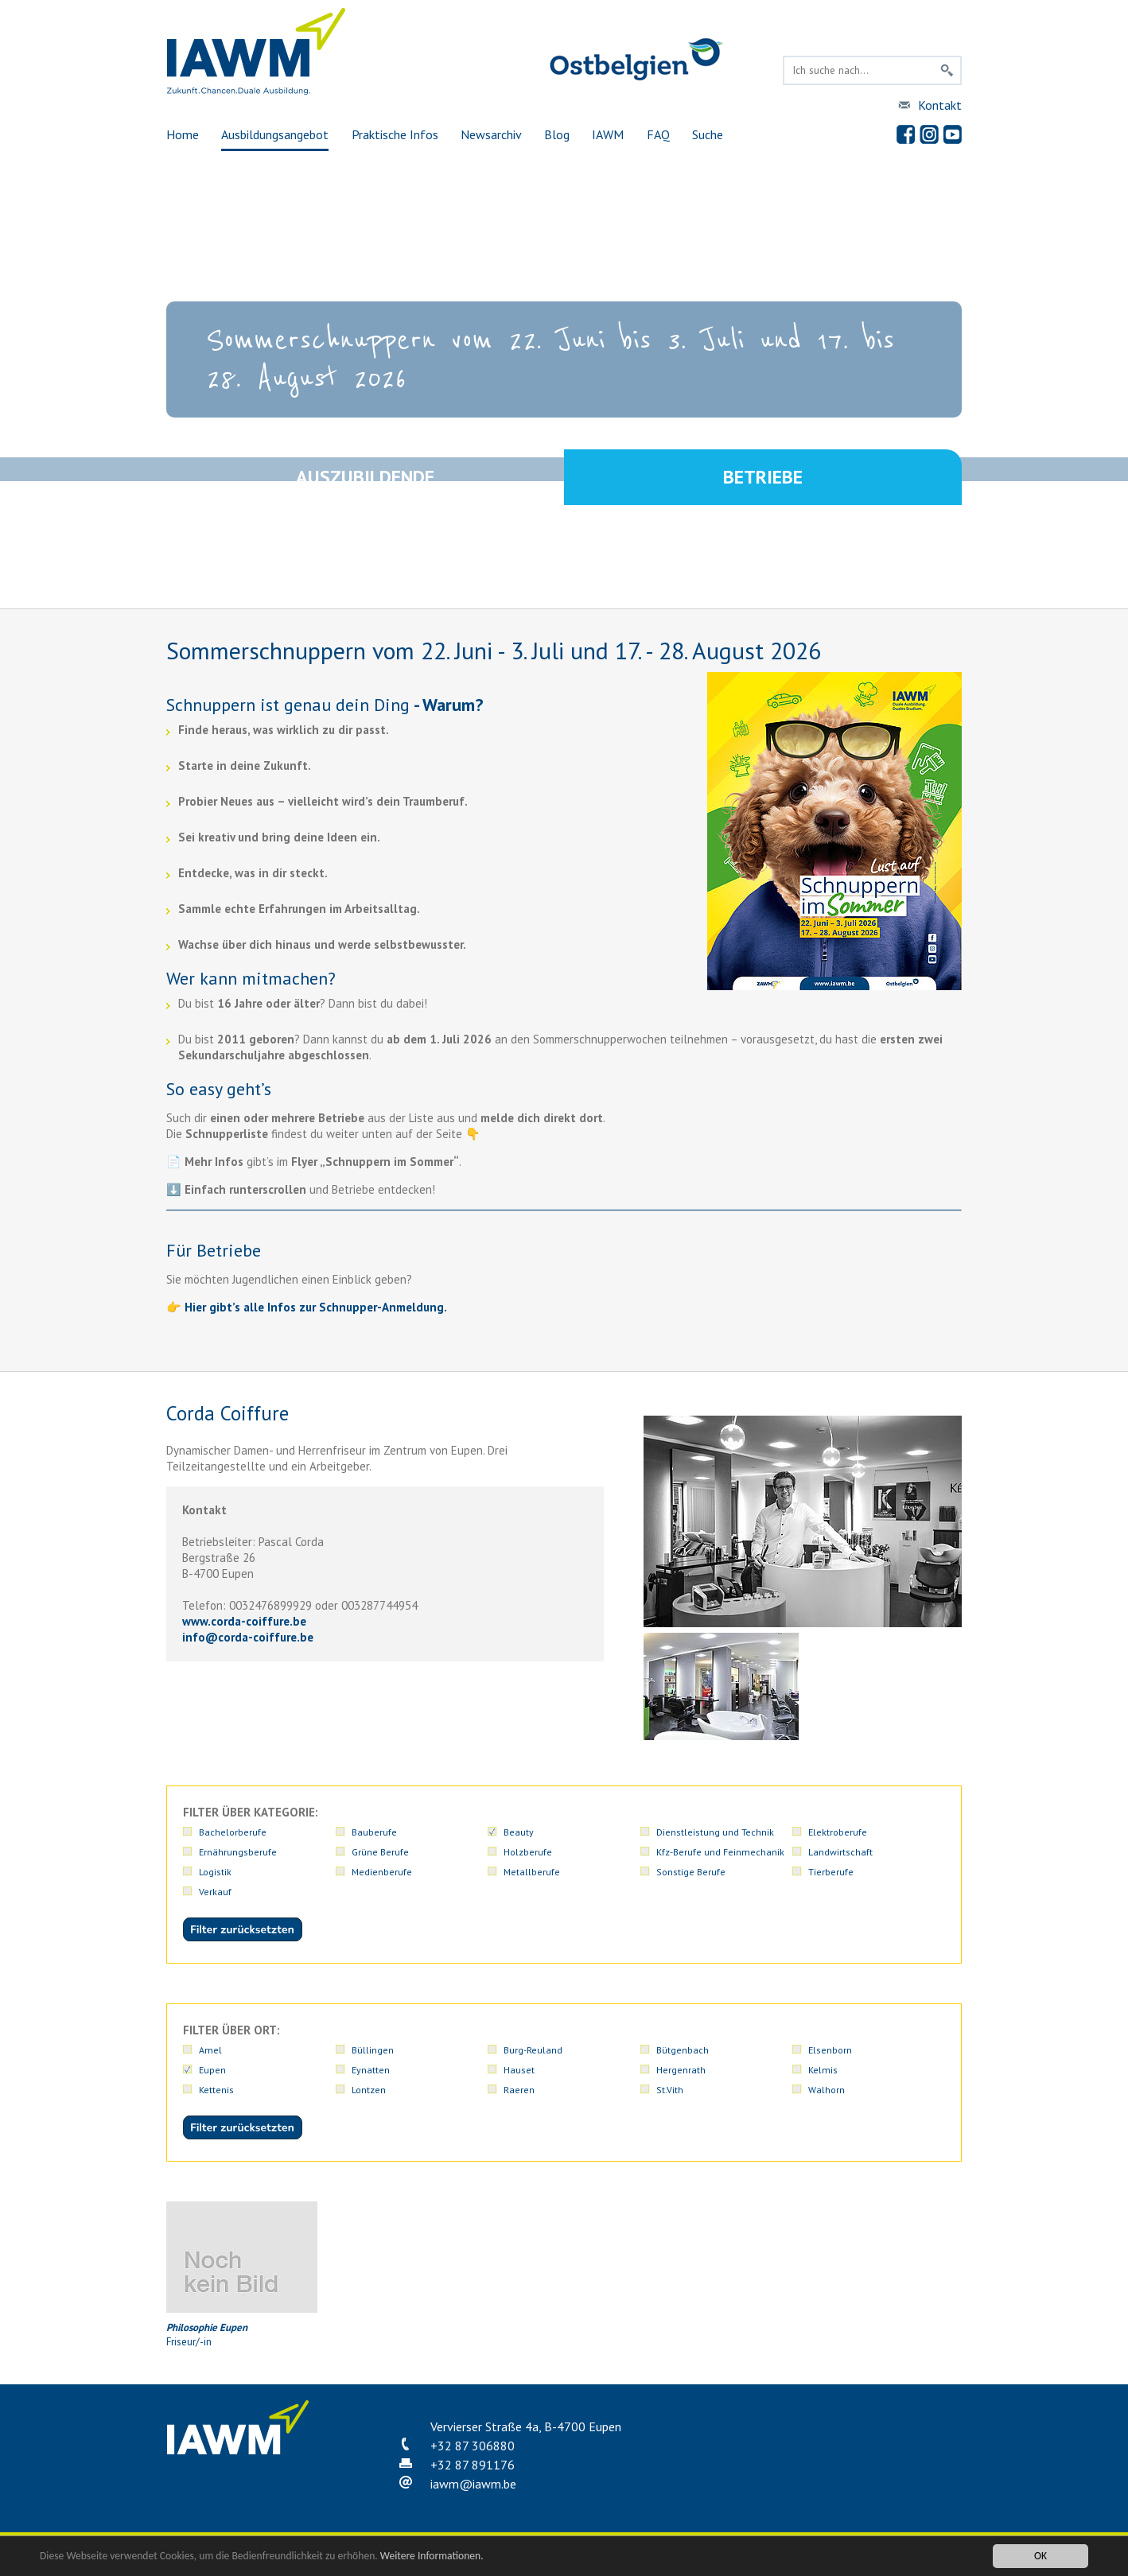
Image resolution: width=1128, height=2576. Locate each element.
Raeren (519, 2090)
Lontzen (369, 2090)
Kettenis (216, 2090)
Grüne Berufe (380, 1852)
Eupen (212, 2070)
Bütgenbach (682, 2050)
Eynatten (371, 2070)
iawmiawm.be (473, 2484)
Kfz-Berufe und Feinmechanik (720, 1852)
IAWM (608, 134)
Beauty (519, 1832)
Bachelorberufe (232, 1832)
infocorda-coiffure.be (247, 1637)
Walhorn (826, 2090)
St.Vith (669, 2090)
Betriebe (763, 476)
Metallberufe (532, 1872)
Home (182, 134)
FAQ (658, 134)
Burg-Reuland (533, 2050)
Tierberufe (831, 1872)
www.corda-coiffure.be (244, 1621)
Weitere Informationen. (432, 2555)
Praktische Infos (395, 134)
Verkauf (215, 1892)
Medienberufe (382, 1872)
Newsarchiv (491, 134)
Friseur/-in (241, 2275)
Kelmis (823, 2070)
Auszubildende (365, 476)
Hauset (519, 2070)
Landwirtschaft (840, 1852)
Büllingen (373, 2050)
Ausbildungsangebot (275, 134)
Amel (210, 2050)
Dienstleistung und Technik (715, 1832)
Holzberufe (528, 1852)
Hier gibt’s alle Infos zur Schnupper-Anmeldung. (316, 1307)
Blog (557, 134)
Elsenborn (830, 2050)
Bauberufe (374, 1832)
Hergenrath (681, 2070)
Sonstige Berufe (690, 1872)
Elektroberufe (837, 1832)
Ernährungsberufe (238, 1852)
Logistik (215, 1872)
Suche (707, 134)
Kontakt (940, 105)
